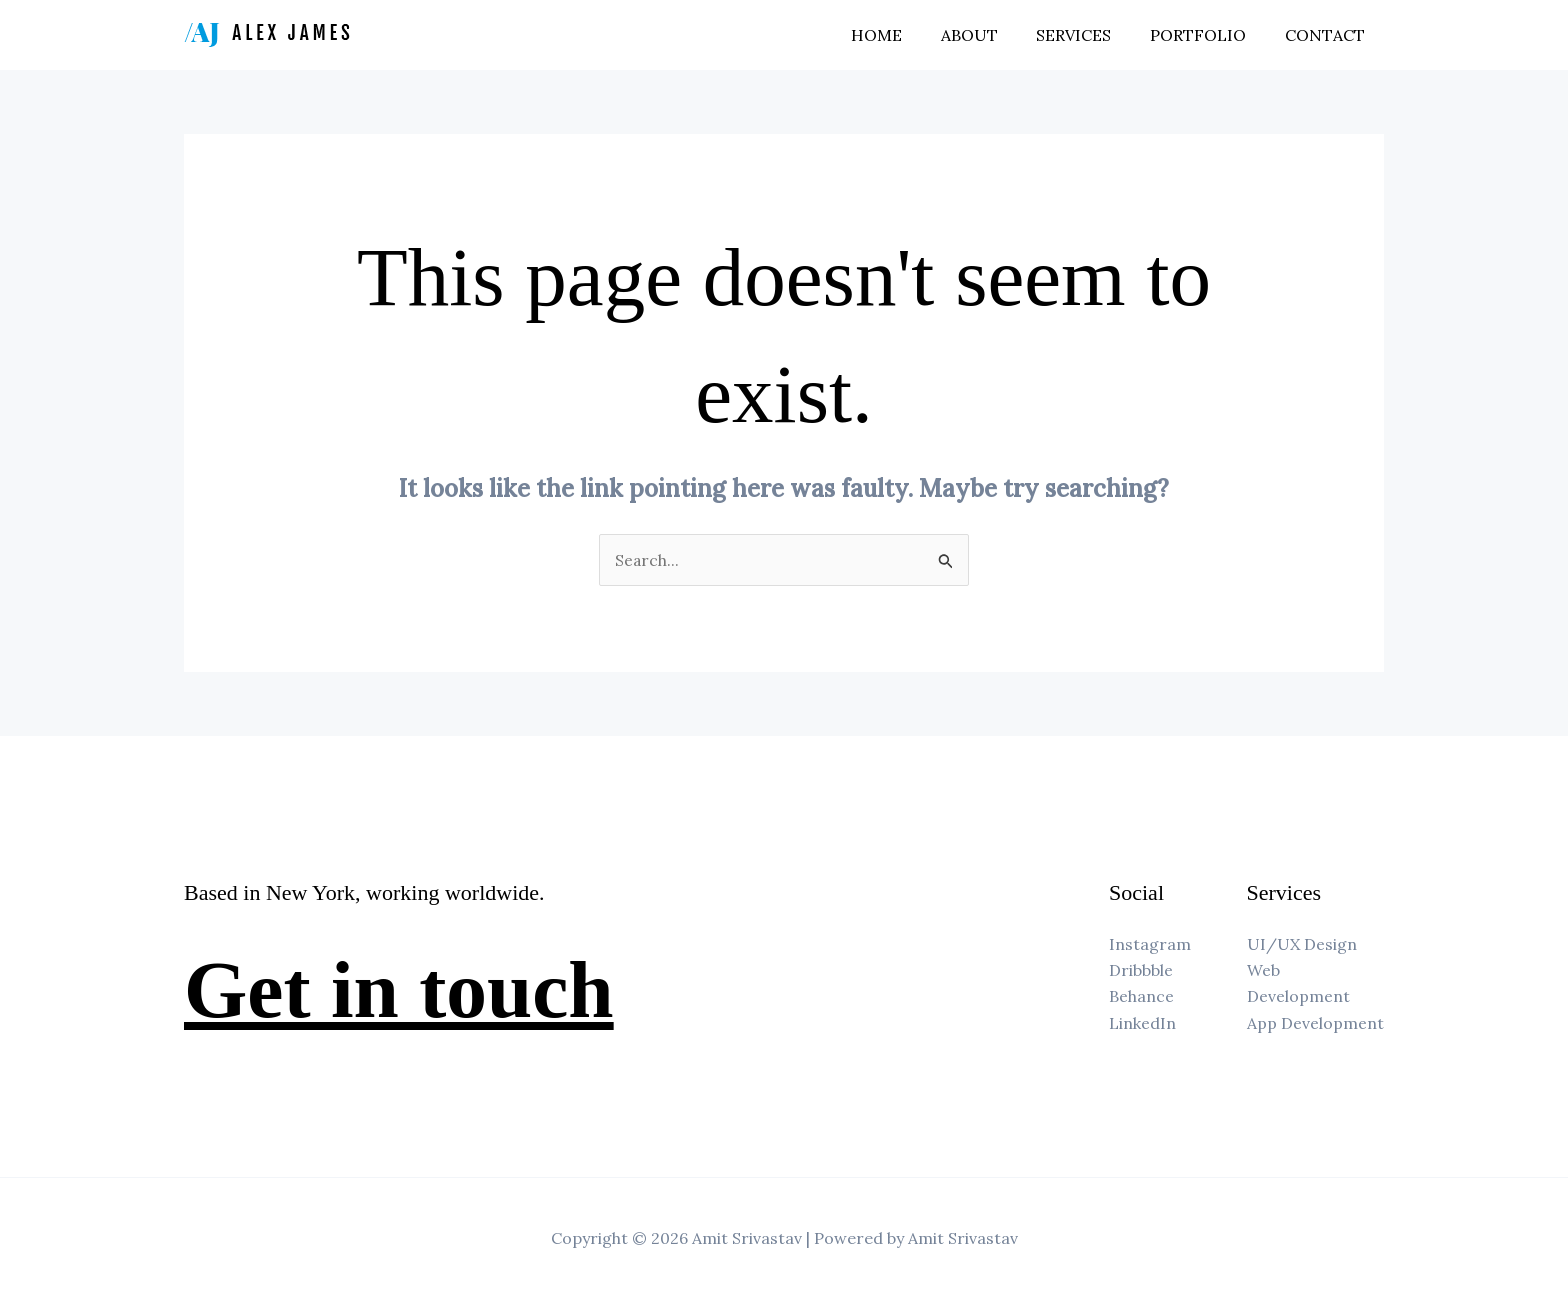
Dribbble (1141, 970)
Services (1090, 35)
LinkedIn (1142, 1023)
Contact (1328, 35)
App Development (1315, 1023)
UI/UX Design (1302, 944)
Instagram (1150, 944)
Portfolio (1208, 35)
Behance (1141, 997)
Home (906, 35)
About (992, 35)
